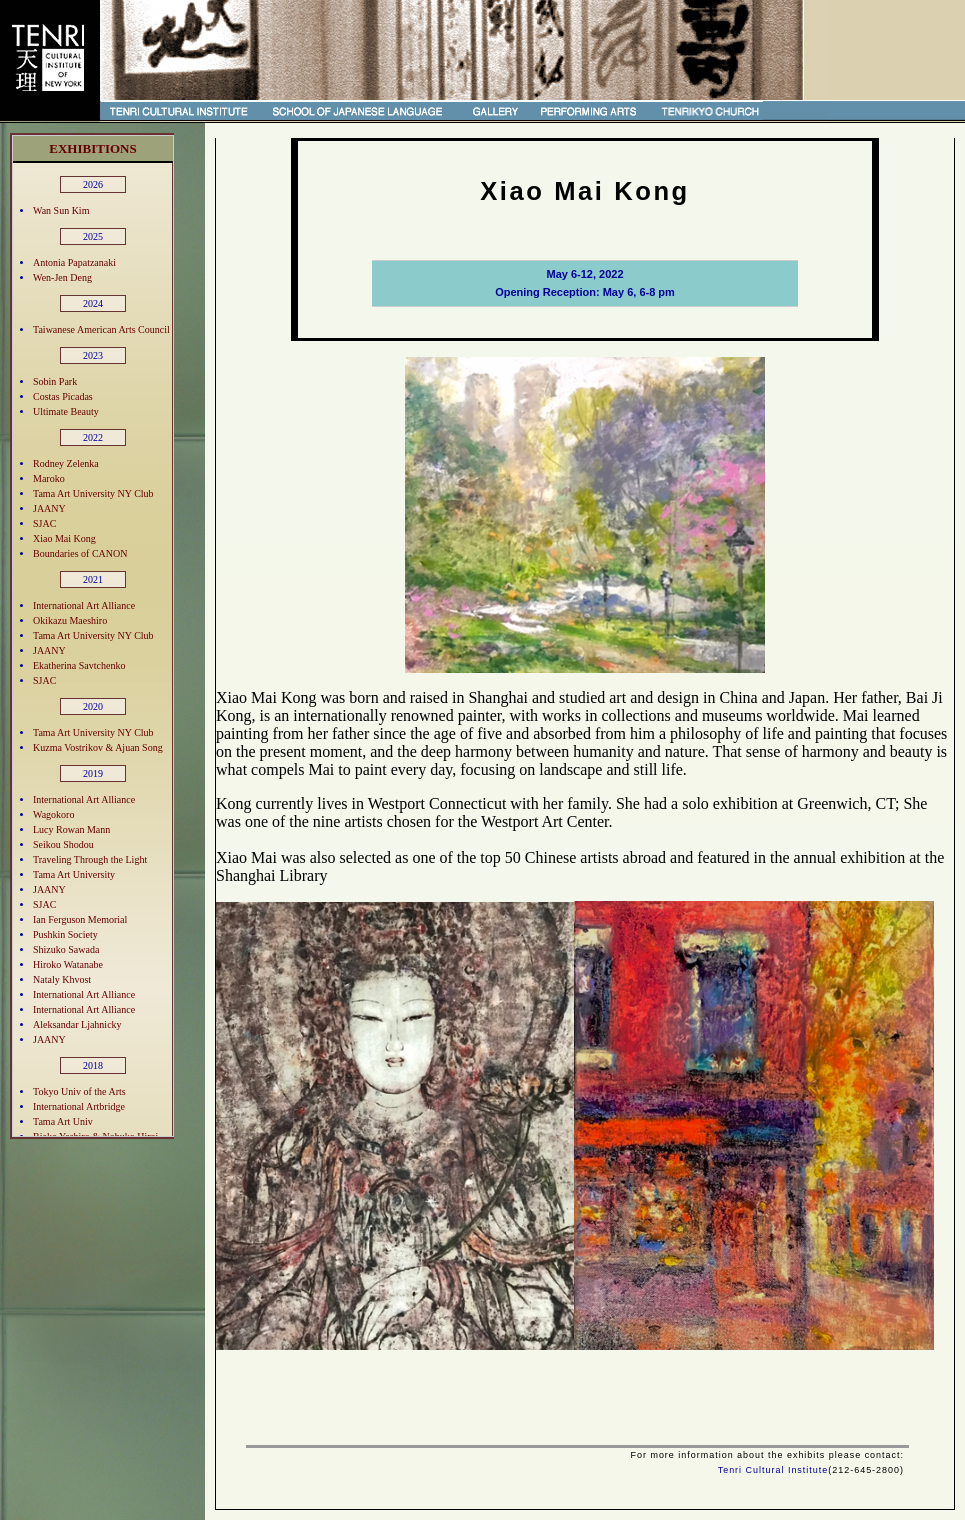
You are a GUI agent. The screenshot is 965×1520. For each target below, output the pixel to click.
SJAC (44, 523)
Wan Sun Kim (61, 210)
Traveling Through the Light (90, 859)
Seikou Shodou (63, 844)
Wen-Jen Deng (62, 277)
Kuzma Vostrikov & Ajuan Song (98, 747)
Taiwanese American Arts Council (101, 329)
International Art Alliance (84, 605)
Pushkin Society (65, 934)
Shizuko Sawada (66, 949)
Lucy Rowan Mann (71, 829)
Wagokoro (53, 814)
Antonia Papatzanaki (74, 262)
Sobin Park (55, 381)
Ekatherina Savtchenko (79, 665)
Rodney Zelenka (66, 463)
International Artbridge (79, 1106)
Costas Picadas (63, 396)
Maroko (49, 478)
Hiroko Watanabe (68, 964)
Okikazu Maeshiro (70, 620)
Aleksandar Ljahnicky (77, 1024)
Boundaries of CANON (80, 553)
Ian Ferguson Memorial (80, 919)
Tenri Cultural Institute (773, 1470)
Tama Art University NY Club (93, 493)
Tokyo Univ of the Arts (79, 1091)
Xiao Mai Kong (64, 538)
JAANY (49, 508)
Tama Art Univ (63, 1121)
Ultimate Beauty (66, 411)
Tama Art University (74, 874)
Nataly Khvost (62, 979)
